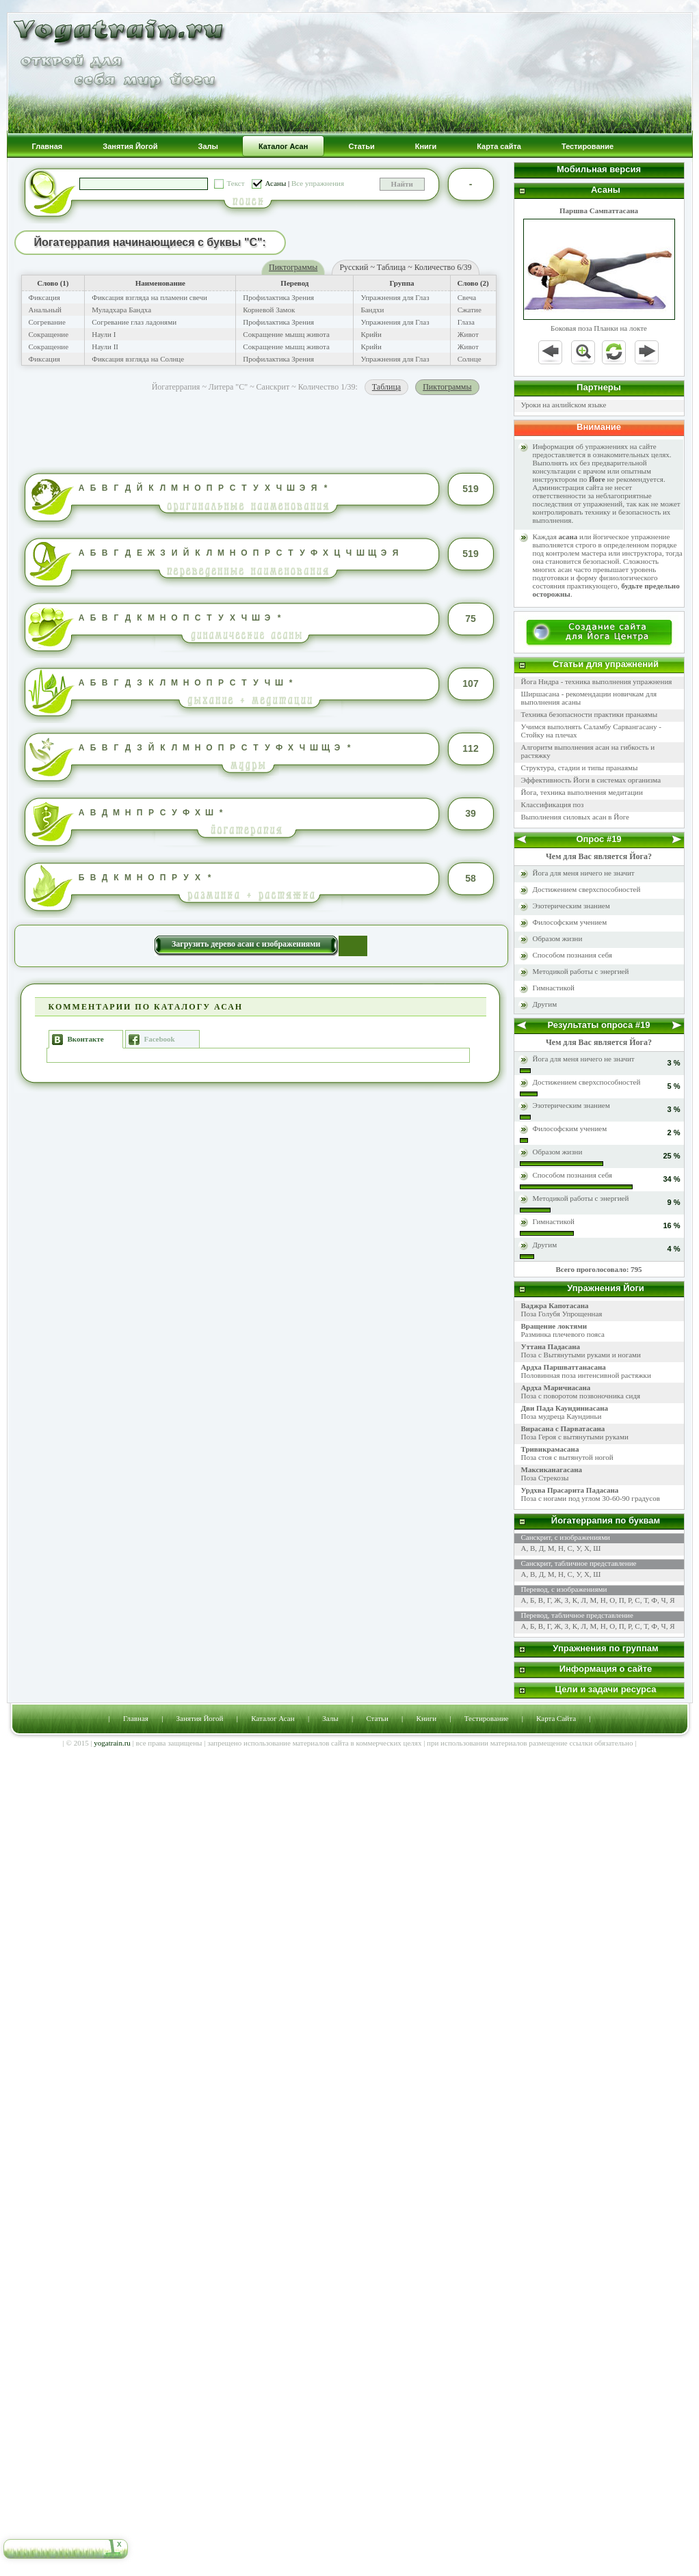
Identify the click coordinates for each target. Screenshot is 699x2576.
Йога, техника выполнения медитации (582, 792)
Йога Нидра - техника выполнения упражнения (596, 681)
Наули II (105, 346)
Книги (427, 1718)
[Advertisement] (260, 429)
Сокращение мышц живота (286, 334)
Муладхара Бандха (121, 310)
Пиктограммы (293, 267)
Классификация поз (552, 804)
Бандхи (372, 310)
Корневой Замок (269, 310)
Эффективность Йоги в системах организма (591, 780)
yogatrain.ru (112, 1743)
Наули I (104, 334)
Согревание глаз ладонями (134, 322)
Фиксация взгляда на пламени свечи (149, 297)
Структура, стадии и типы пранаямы (579, 767)
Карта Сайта (556, 1718)
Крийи (371, 334)
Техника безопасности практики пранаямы (589, 714)
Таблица (386, 387)
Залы (330, 1718)
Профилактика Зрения (278, 297)
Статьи (377, 1718)
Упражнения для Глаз (394, 297)
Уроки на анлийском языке (564, 405)
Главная (135, 1718)
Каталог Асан (272, 1718)
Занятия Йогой (200, 1718)
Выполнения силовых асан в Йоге (575, 817)
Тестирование (486, 1718)
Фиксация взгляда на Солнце (138, 359)
